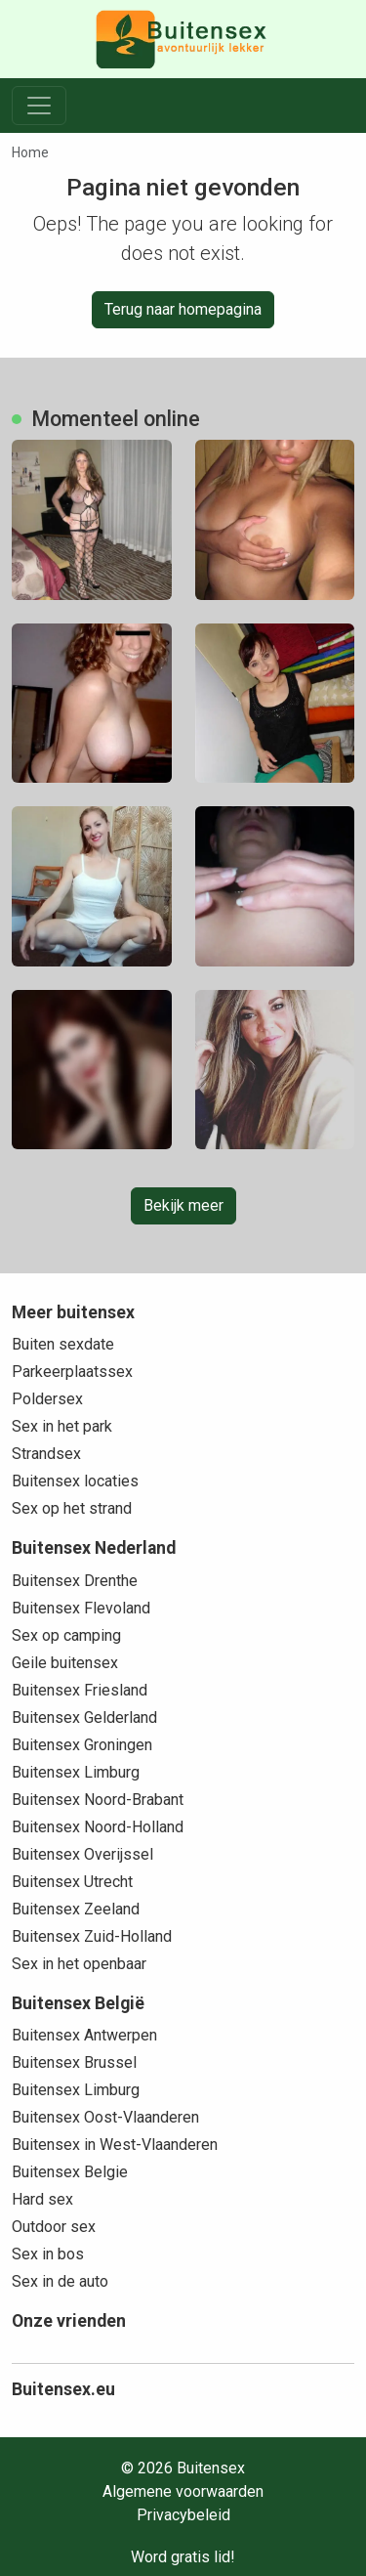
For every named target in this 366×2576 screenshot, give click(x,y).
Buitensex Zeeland (76, 1909)
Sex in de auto (60, 2281)
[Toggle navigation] (39, 105)
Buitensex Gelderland (84, 1717)
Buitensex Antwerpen (84, 2035)
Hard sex (42, 2199)
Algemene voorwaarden (183, 2491)
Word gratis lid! (183, 2557)
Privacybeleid (183, 2515)
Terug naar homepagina (183, 309)
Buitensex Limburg (76, 1772)
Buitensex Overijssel (82, 1854)
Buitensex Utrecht (72, 1881)
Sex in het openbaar (79, 1963)
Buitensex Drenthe (75, 1580)
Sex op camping (66, 1635)
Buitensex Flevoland (81, 1608)
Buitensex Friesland (79, 1690)
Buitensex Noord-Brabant (97, 1799)
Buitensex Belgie (70, 2172)
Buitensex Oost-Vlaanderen (105, 2117)
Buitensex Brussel (74, 2062)
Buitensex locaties (75, 1481)
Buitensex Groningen (82, 1745)
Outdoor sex (54, 2226)
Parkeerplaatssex (72, 1371)
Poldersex (47, 1399)
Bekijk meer (183, 1205)
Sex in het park (62, 1426)
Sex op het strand (72, 1508)
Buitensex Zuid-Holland (92, 1936)
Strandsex (46, 1453)
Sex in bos (48, 2254)
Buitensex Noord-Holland (97, 1827)
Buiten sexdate (63, 1344)
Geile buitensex (65, 1662)
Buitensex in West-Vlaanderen (115, 2144)
